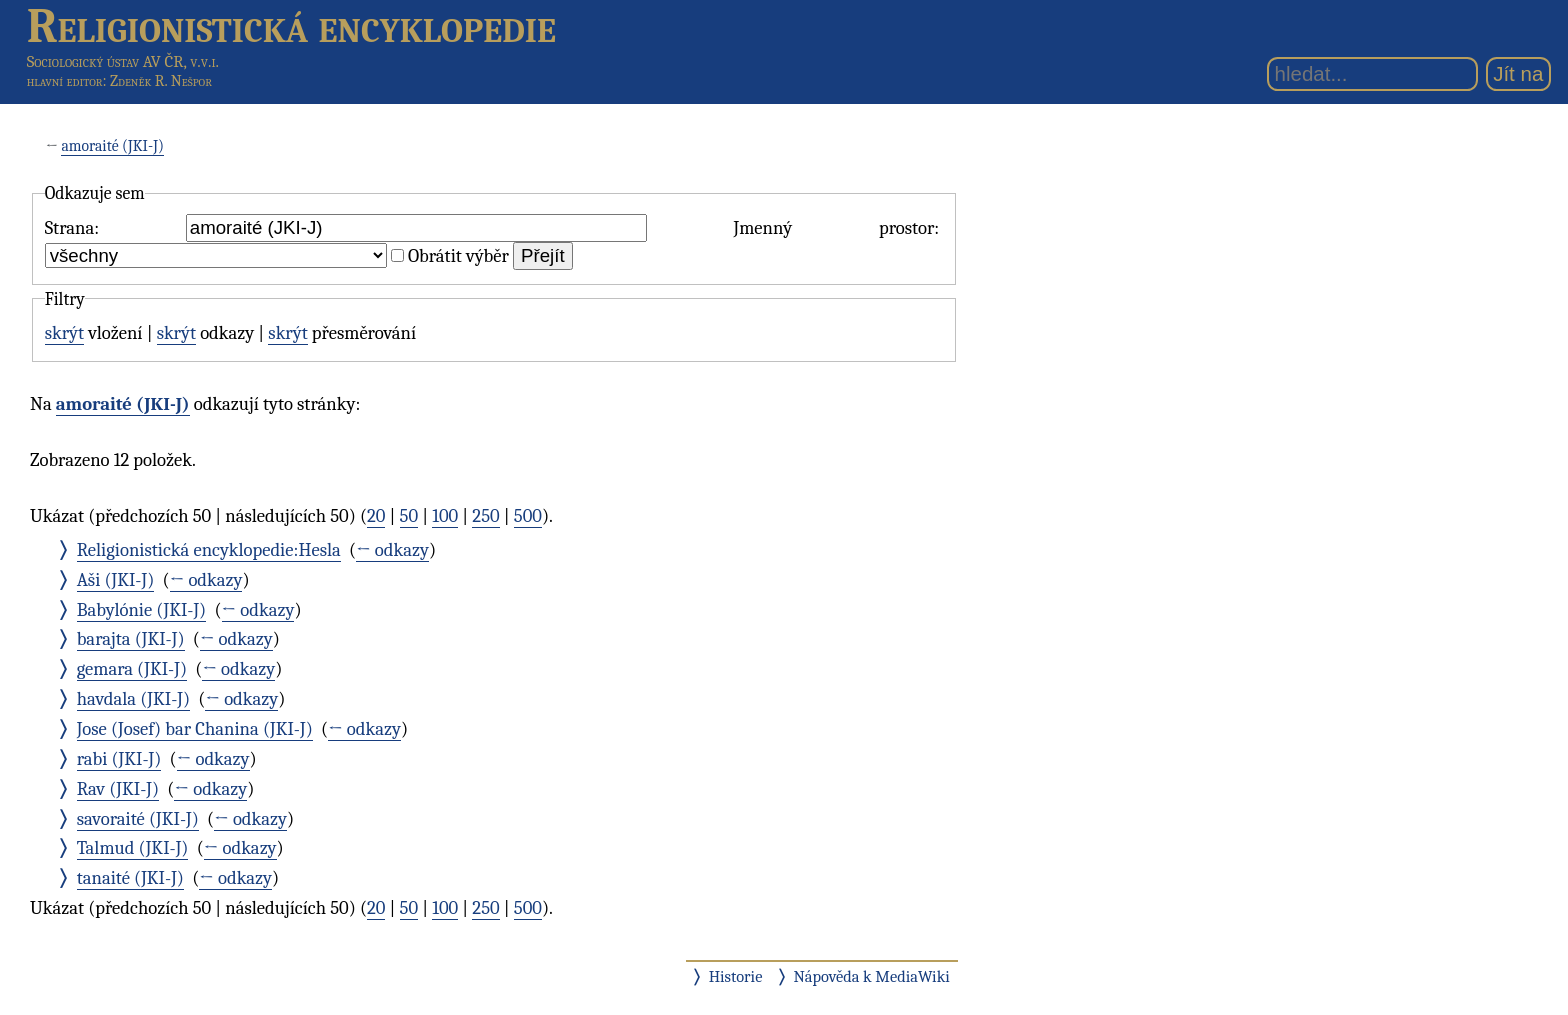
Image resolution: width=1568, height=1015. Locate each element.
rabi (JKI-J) (119, 759)
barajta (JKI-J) (131, 639)
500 (528, 516)
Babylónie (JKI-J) (142, 610)
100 (445, 516)
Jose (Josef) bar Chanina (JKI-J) (195, 729)
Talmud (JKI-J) (133, 848)
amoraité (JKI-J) (112, 146)
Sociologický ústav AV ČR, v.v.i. (123, 61)
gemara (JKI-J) (132, 669)
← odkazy (392, 550)
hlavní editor (65, 81)
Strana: (72, 228)
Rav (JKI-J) (118, 789)
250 (485, 516)
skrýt (64, 333)
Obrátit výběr (458, 256)
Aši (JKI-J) (116, 580)
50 (409, 516)
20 (376, 516)
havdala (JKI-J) (133, 699)
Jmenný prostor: (836, 228)
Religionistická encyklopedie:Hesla (209, 550)
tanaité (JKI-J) (130, 878)
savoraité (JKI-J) (138, 819)
